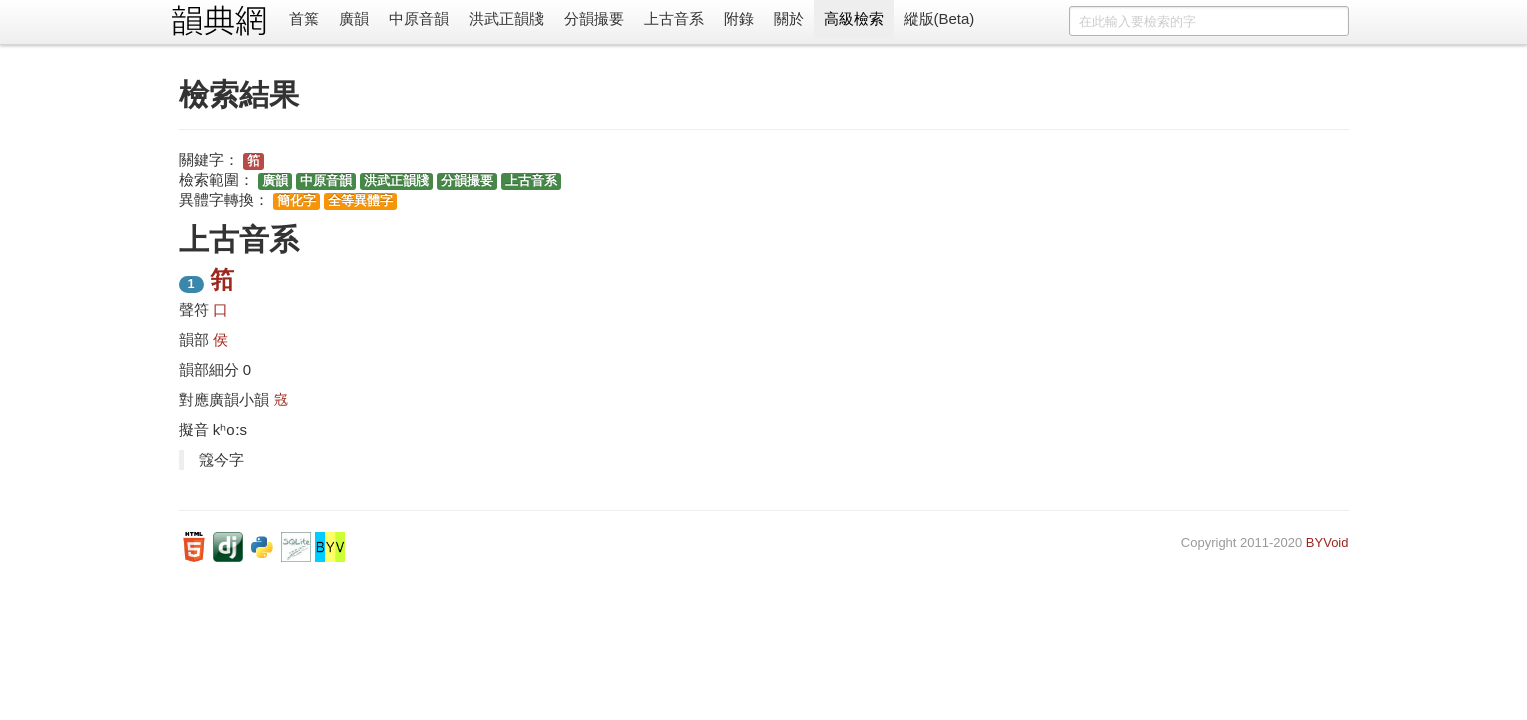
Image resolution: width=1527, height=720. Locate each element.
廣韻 (354, 18)
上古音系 (674, 18)
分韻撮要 (594, 18)
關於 (789, 18)
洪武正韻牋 (506, 18)
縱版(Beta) (939, 18)
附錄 (739, 18)
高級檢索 (854, 18)
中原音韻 (419, 18)
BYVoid (1327, 542)
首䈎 (304, 18)
